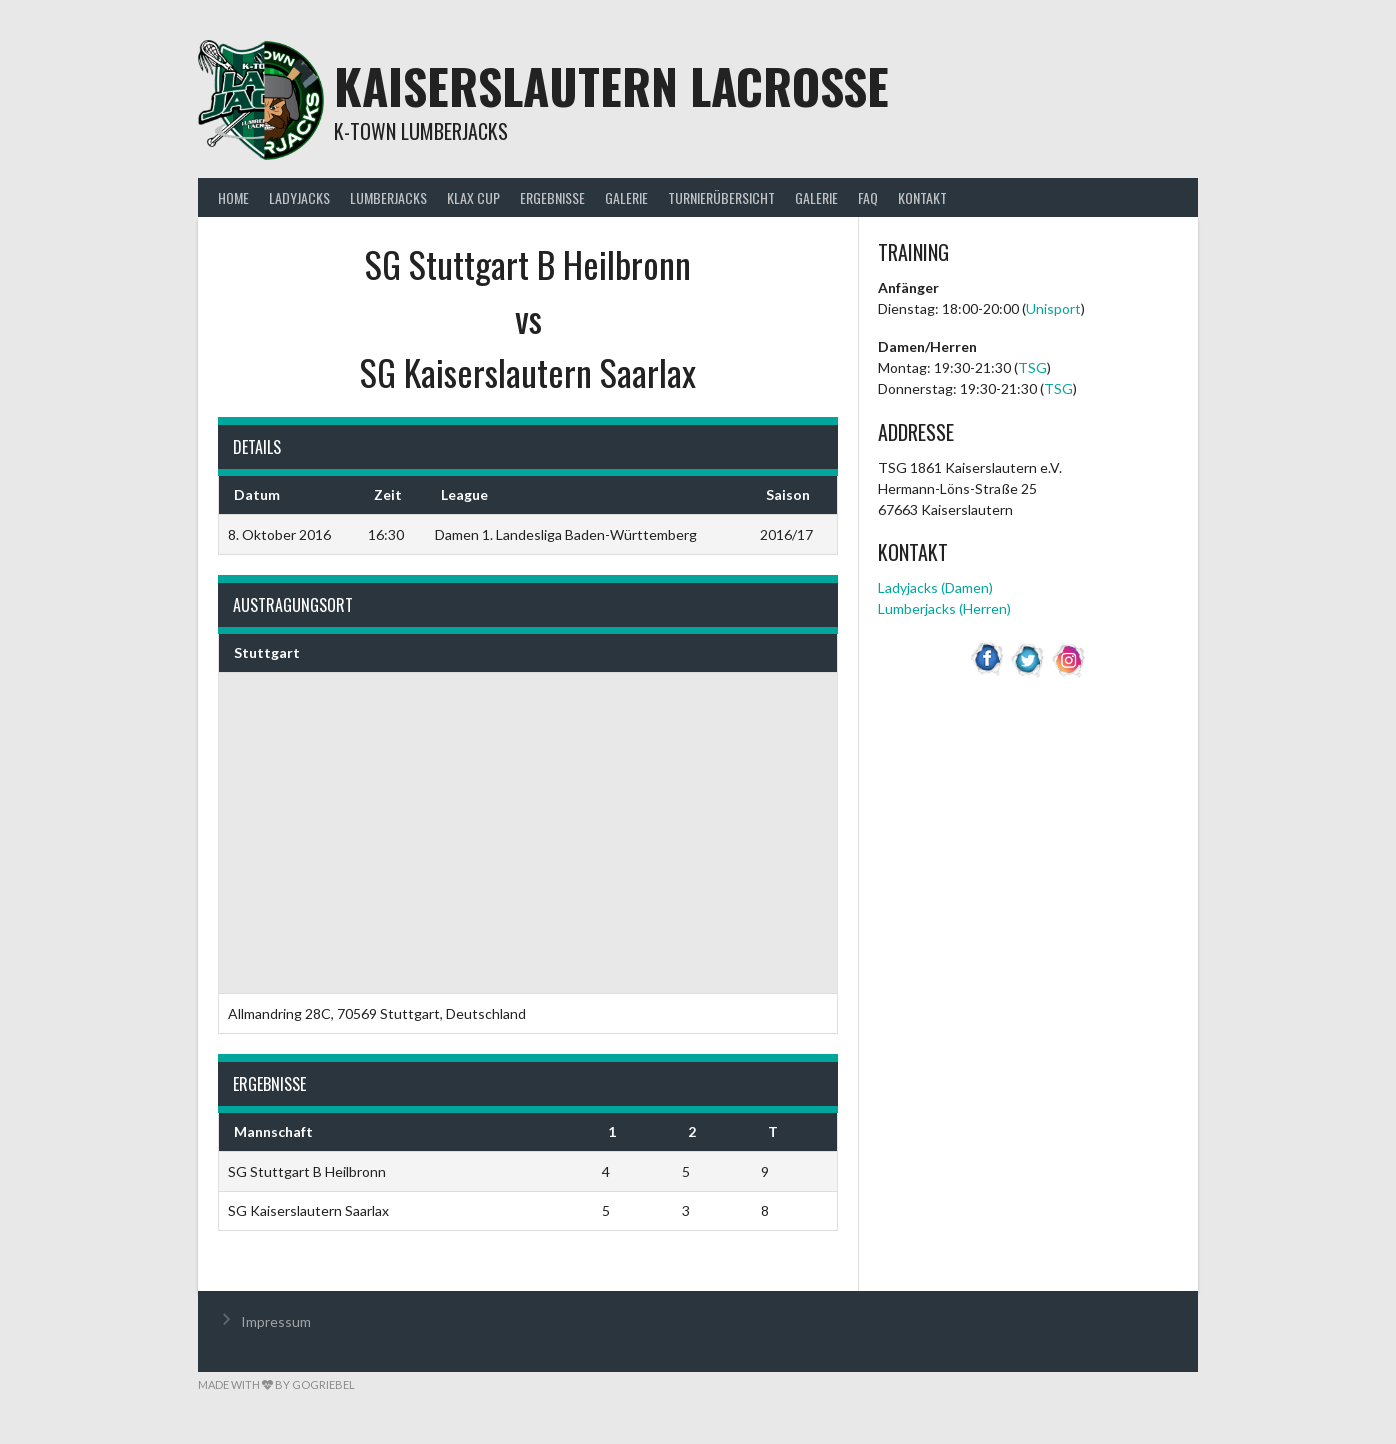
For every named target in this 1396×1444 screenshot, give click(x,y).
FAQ (868, 197)
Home (233, 197)
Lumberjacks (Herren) (944, 608)
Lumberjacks (388, 197)
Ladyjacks (299, 197)
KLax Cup (473, 197)
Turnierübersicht (721, 197)
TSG (1032, 367)
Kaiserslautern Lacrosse (611, 85)
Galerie (626, 197)
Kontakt (922, 197)
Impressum (276, 1321)
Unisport (1053, 308)
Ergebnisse (552, 197)
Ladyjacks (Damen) (935, 587)
